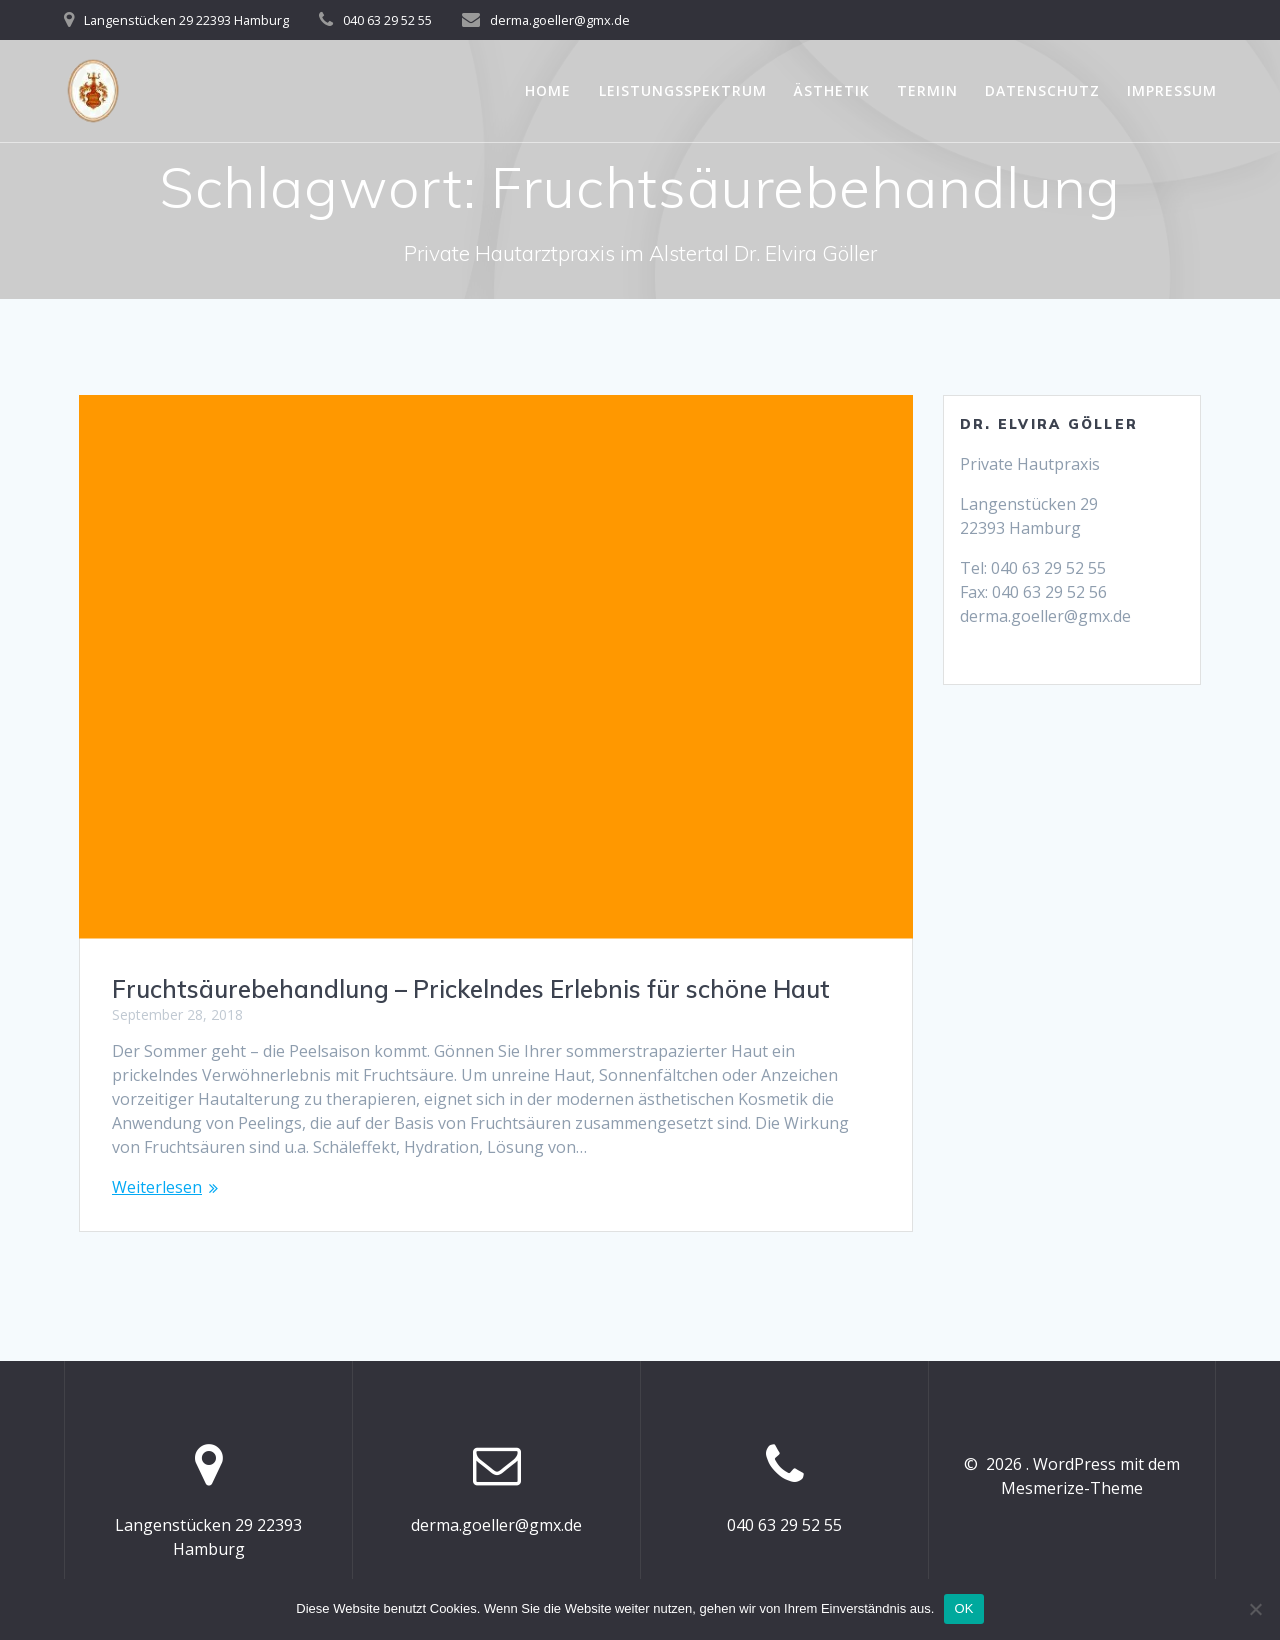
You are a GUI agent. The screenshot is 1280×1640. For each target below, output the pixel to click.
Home (548, 90)
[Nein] (1255, 1609)
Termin (927, 90)
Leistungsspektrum (683, 90)
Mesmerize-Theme (1072, 1488)
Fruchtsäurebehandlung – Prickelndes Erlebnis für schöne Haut (471, 989)
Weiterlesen (157, 1187)
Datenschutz (1042, 90)
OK (963, 1608)
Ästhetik (832, 90)
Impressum (1172, 90)
